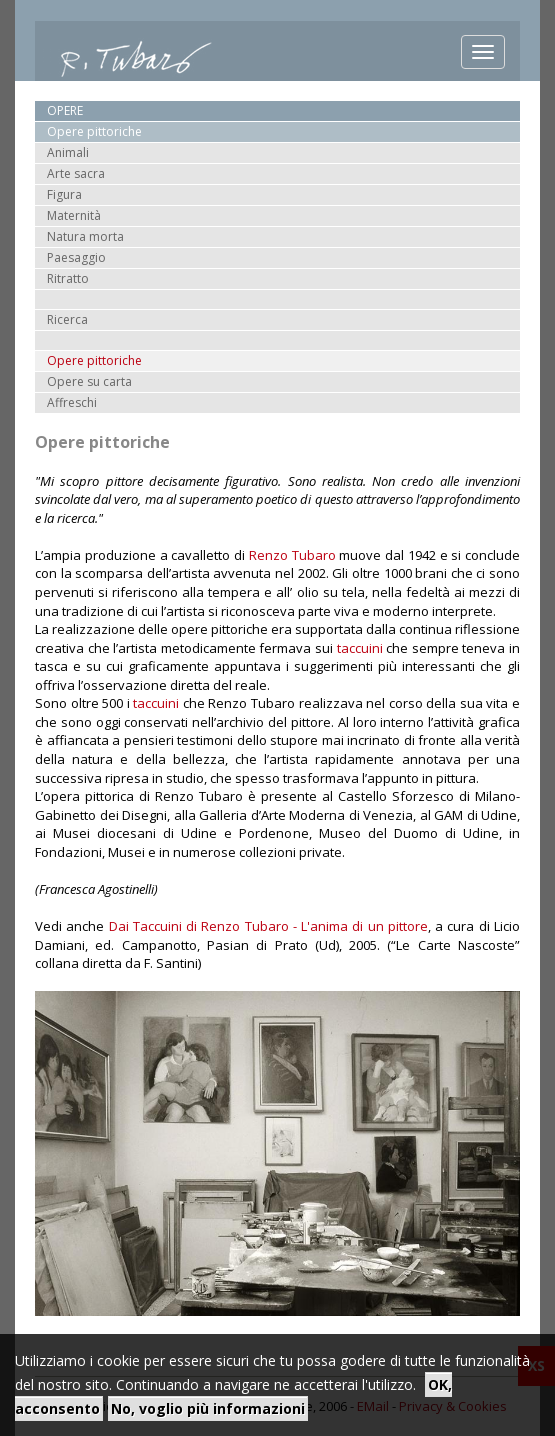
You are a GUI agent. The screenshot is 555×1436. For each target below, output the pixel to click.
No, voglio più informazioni (208, 1408)
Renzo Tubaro (292, 555)
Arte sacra (76, 173)
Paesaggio (76, 257)
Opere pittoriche (94, 360)
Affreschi (72, 402)
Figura (64, 194)
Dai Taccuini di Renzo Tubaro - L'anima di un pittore (268, 926)
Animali (68, 152)
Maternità (74, 215)
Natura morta (85, 236)
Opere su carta (89, 381)
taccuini (360, 648)
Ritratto (68, 278)
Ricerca (67, 319)
